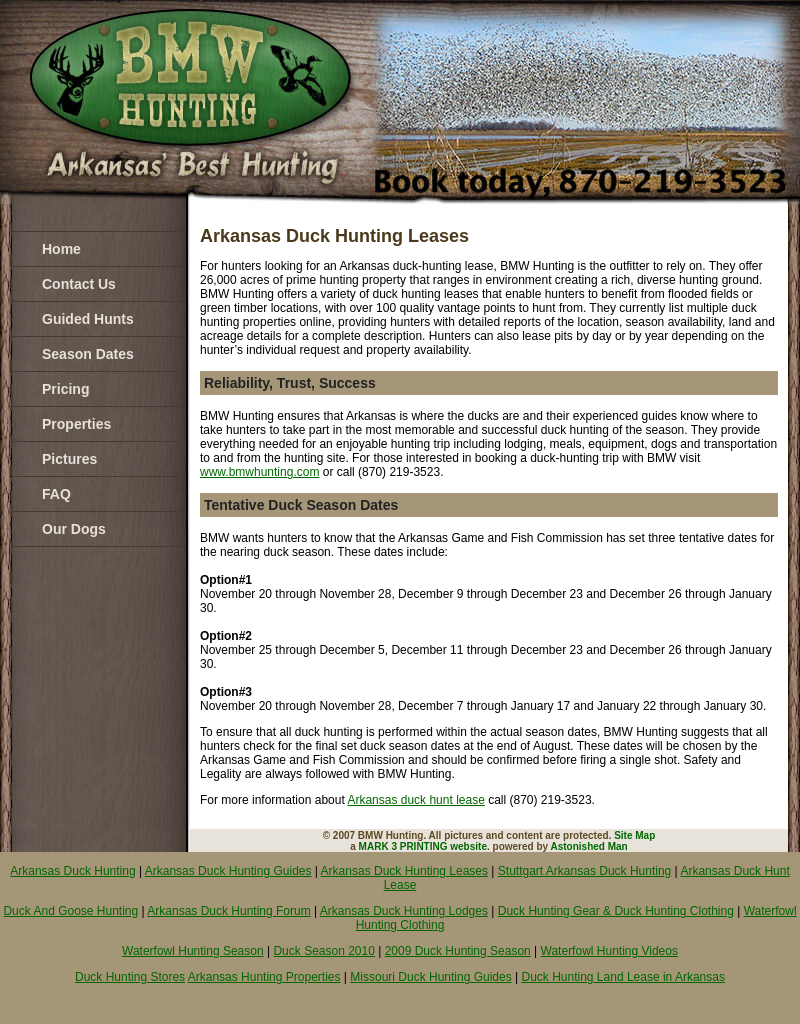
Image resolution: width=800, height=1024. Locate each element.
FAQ (56, 494)
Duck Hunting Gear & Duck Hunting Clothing (616, 911)
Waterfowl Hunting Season (193, 951)
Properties (76, 424)
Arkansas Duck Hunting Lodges (404, 911)
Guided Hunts (88, 319)
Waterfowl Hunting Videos (609, 951)
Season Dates (88, 354)
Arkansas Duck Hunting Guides (228, 871)
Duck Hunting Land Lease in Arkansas (623, 977)
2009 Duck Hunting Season (458, 951)
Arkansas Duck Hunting (72, 871)
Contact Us (79, 284)
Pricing (65, 389)
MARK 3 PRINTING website (423, 846)
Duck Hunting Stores (130, 977)
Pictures (69, 459)
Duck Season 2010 (323, 951)
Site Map (634, 835)
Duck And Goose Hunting (70, 911)
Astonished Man (589, 846)
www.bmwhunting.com (259, 472)
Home (61, 249)
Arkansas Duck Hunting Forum (228, 911)
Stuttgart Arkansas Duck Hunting (584, 871)
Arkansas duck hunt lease (415, 800)
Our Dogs (74, 529)
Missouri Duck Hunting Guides (430, 977)
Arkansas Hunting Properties (264, 977)
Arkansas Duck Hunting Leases (404, 871)
